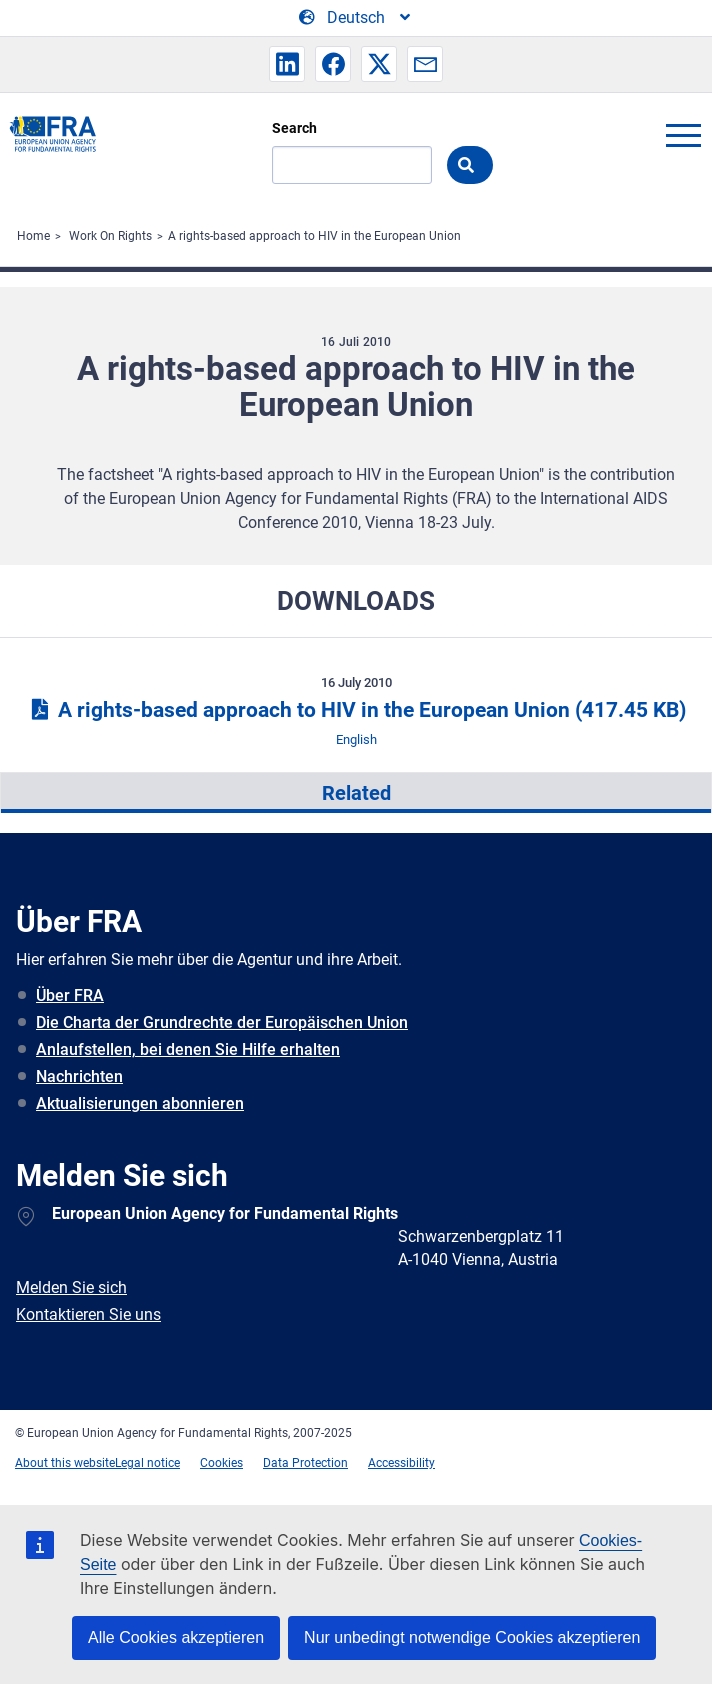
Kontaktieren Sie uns (88, 1314)
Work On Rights (110, 236)
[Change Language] (356, 18)
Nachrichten (79, 1076)
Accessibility (401, 1463)
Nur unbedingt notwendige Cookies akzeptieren (472, 1637)
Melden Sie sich (71, 1287)
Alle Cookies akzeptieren (176, 1637)
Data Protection (305, 1463)
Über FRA (70, 995)
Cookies (221, 1463)
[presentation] (356, 793)
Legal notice (147, 1463)
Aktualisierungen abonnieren (140, 1103)
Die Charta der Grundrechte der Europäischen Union (222, 1022)
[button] (287, 64)
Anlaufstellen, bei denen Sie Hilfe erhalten (188, 1049)
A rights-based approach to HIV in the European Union (314, 236)
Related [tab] (356, 793)
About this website (65, 1463)
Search (294, 128)
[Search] (352, 165)
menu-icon (683, 135)
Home (33, 236)
